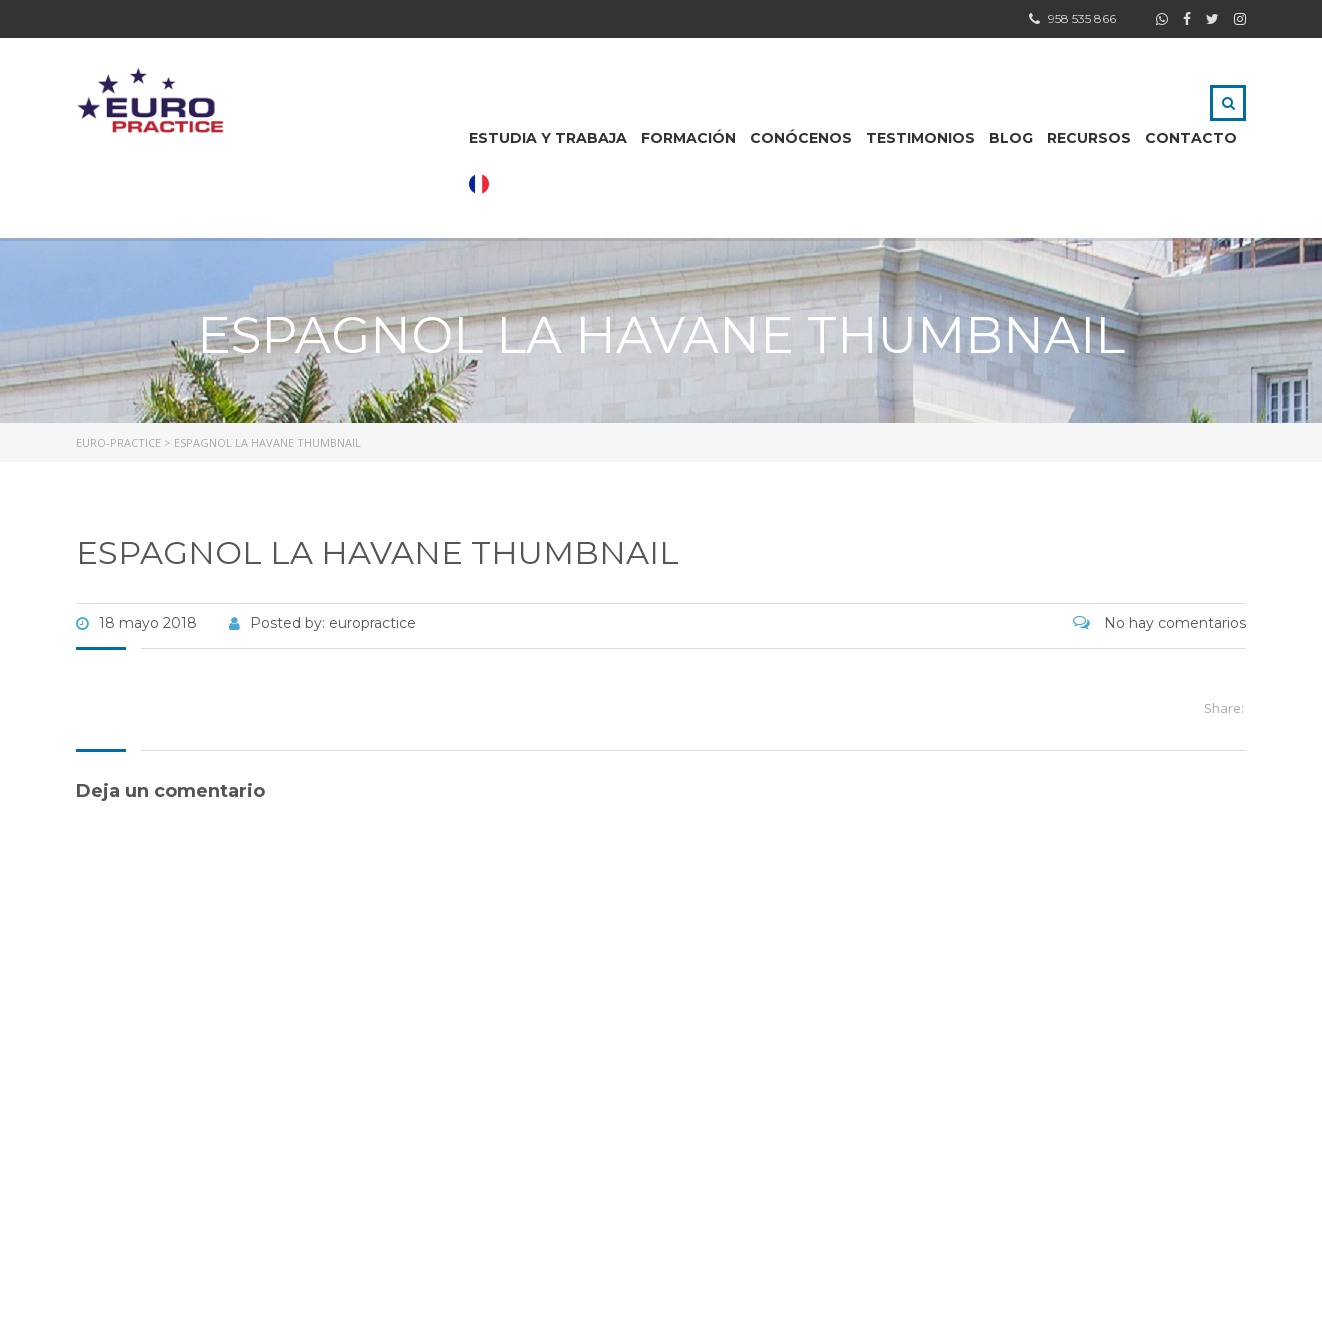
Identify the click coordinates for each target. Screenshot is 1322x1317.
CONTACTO (1191, 138)
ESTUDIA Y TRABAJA (548, 138)
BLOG (1011, 138)
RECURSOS (1089, 138)
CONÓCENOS (801, 138)
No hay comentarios (1159, 623)
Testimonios (920, 138)
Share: (1224, 708)
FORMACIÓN (688, 138)
